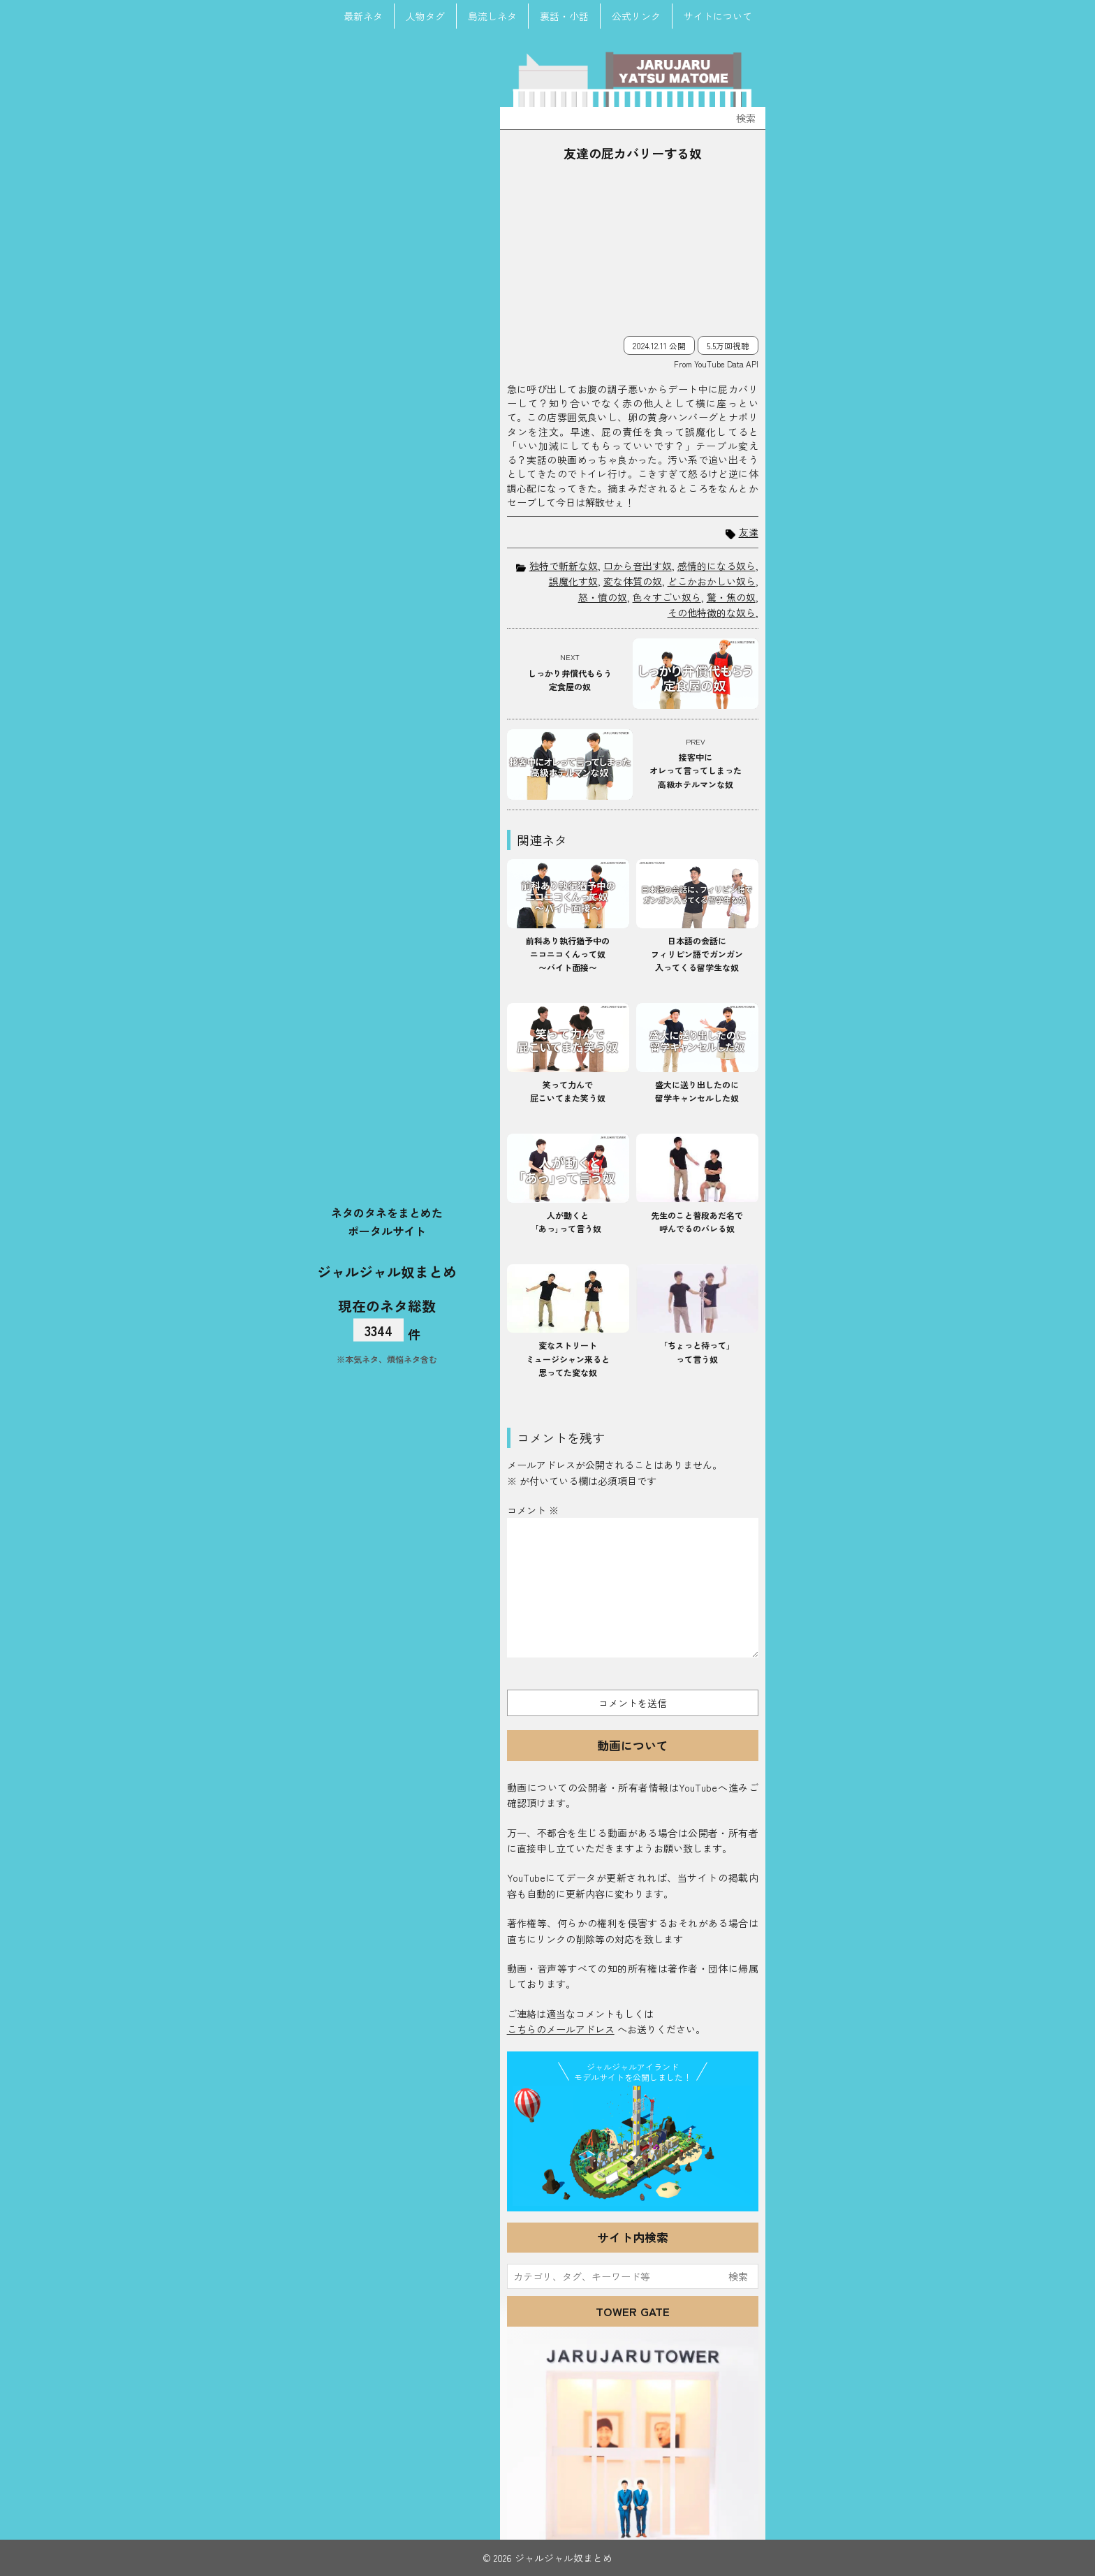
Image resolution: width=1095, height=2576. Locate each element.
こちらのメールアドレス (561, 2029)
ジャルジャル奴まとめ (387, 1271)
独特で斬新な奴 (563, 566)
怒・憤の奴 (602, 597)
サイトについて (718, 16)
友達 (748, 533)
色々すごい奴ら (667, 597)
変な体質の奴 (632, 581)
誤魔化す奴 (573, 581)
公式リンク (636, 16)
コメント (533, 1510)
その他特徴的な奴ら (712, 613)
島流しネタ (492, 16)
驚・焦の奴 (731, 597)
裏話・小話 (564, 16)
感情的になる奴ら (716, 566)
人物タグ (425, 16)
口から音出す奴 (637, 566)
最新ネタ (363, 16)
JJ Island (633, 2146)
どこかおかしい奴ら (712, 581)
